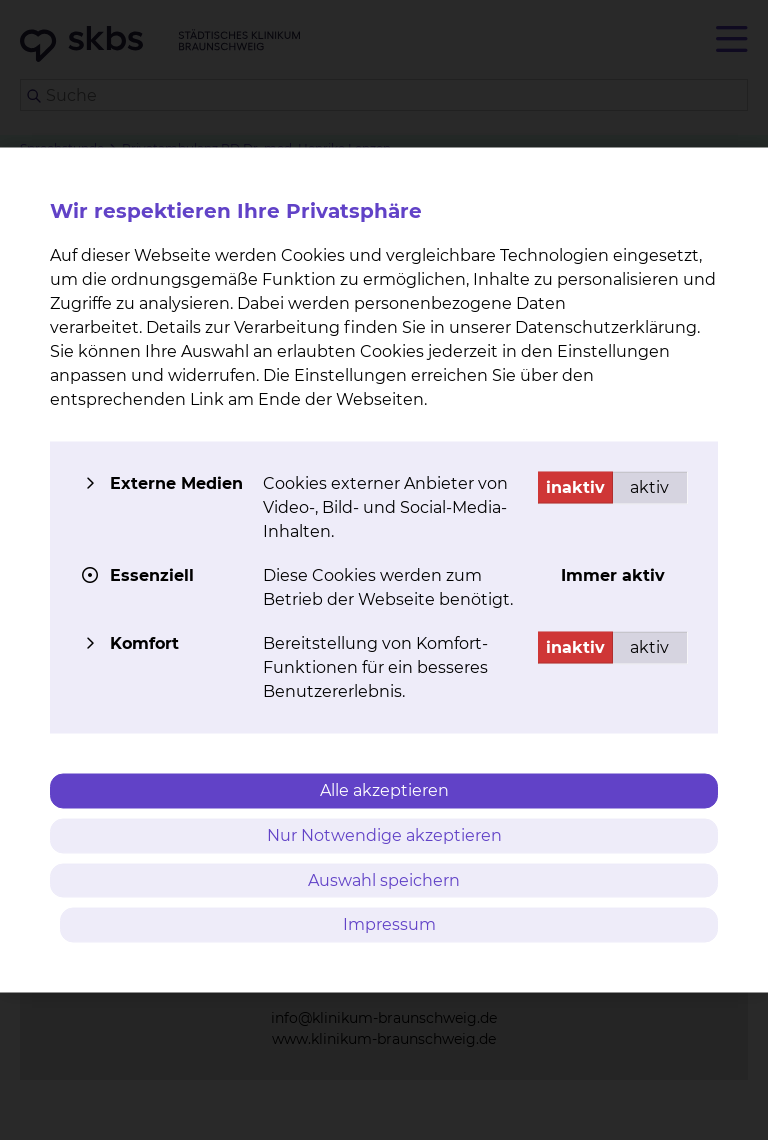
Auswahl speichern (384, 879)
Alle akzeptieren (384, 790)
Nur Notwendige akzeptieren (384, 834)
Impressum (389, 924)
